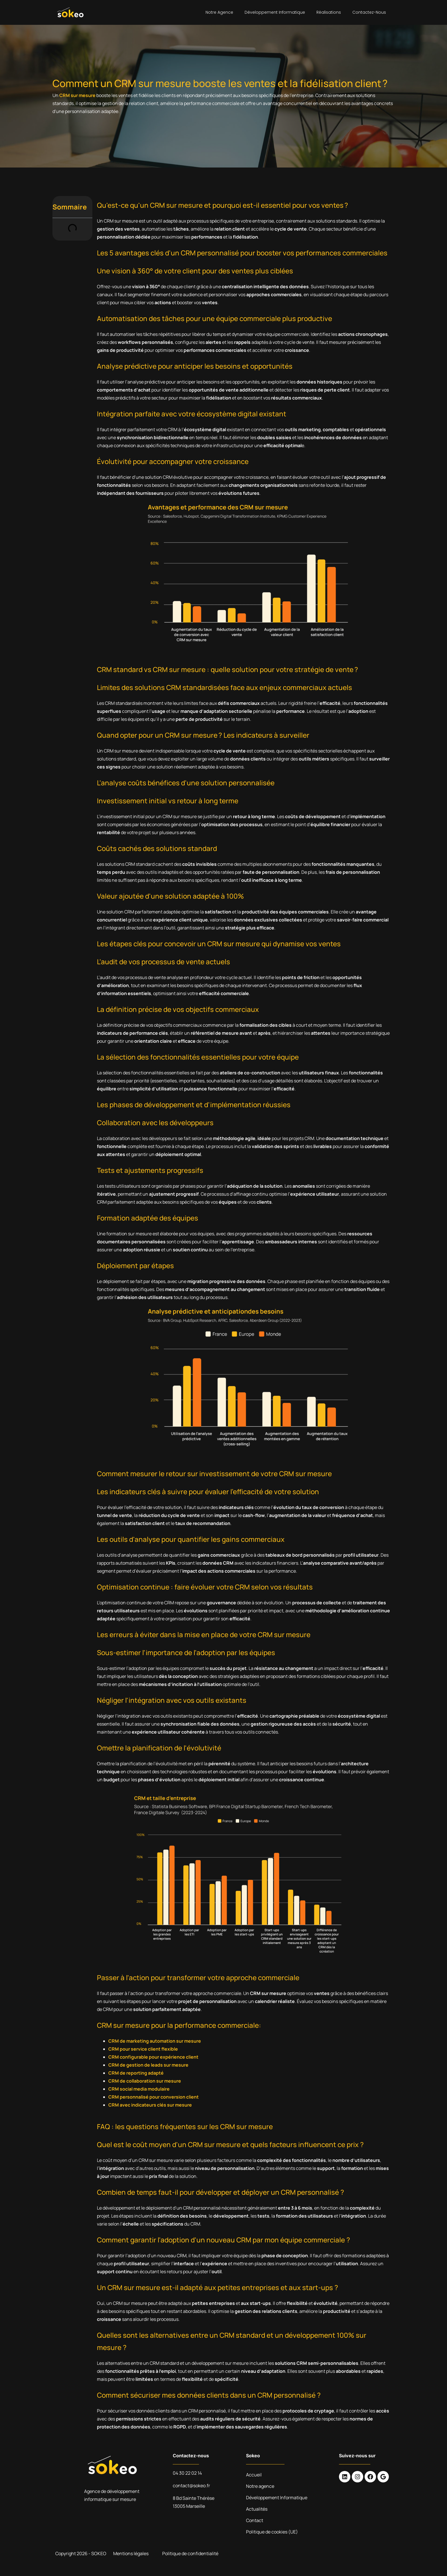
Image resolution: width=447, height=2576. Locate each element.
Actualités (256, 2509)
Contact (254, 2520)
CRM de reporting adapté (136, 2073)
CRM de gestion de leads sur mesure (148, 2065)
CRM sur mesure (77, 95)
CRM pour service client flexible (143, 2049)
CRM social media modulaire (139, 2089)
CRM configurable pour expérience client (153, 2057)
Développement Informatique (275, 12)
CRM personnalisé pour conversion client (153, 2097)
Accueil (254, 2475)
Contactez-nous (369, 12)
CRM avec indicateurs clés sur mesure (150, 2105)
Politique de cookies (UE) (272, 2532)
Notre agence (219, 12)
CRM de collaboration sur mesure (144, 2081)
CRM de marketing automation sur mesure (154, 2041)
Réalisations (328, 12)
